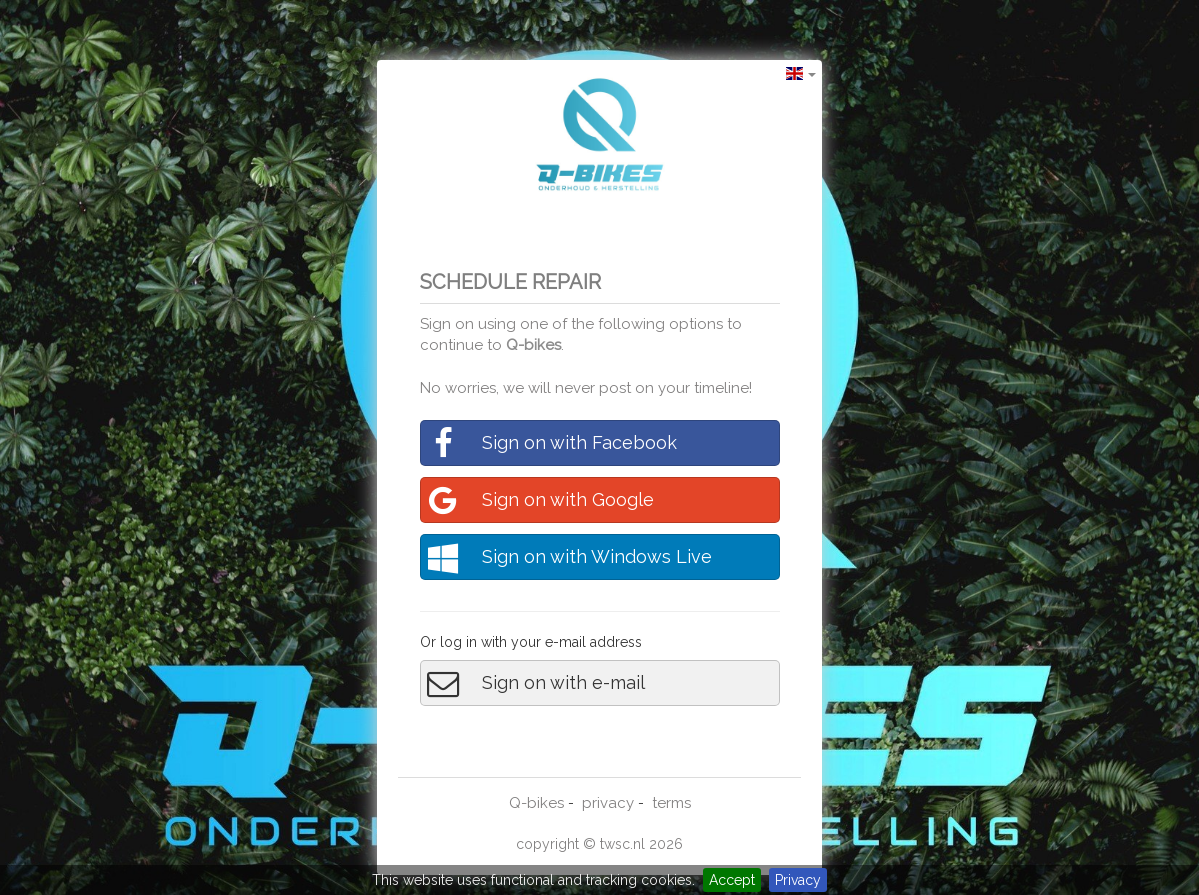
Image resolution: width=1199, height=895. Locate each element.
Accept (732, 880)
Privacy (798, 880)
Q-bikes (533, 345)
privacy (608, 803)
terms (671, 803)
